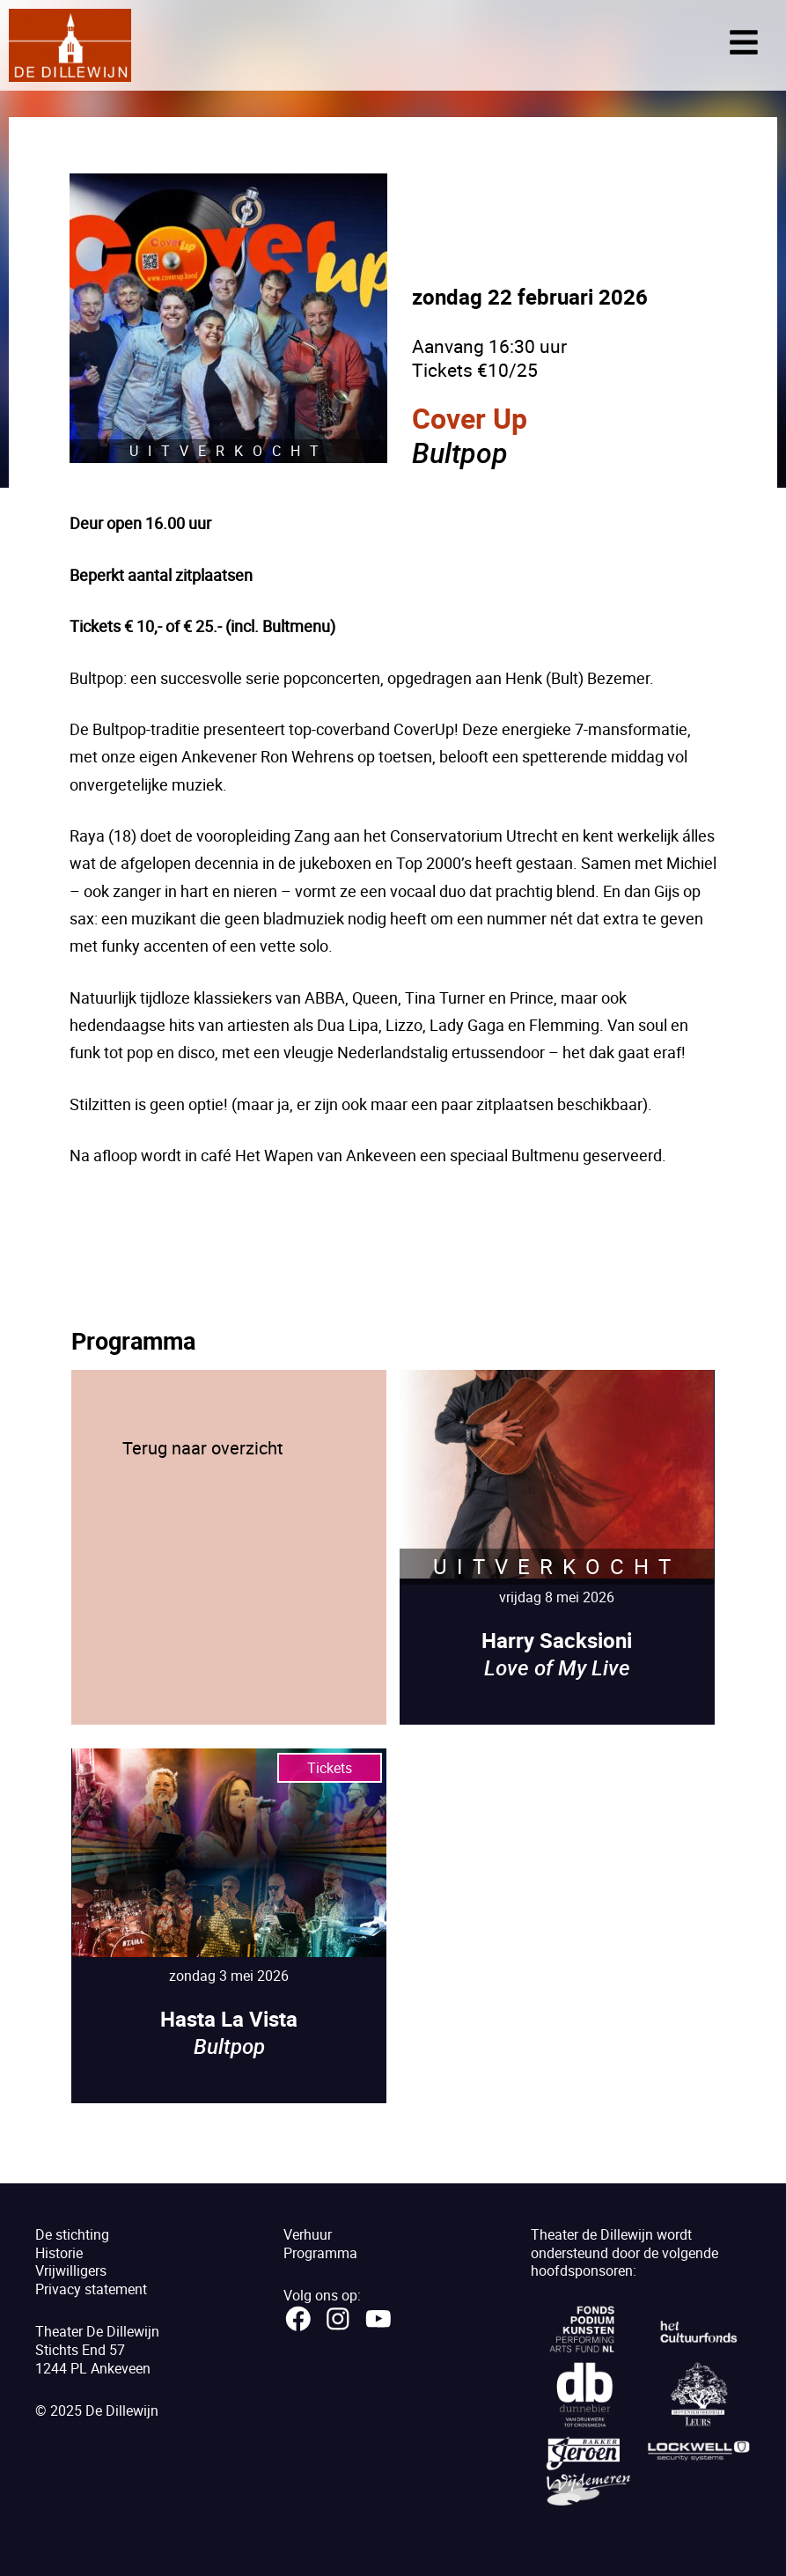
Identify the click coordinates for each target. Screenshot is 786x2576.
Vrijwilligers (71, 2270)
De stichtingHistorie (72, 2244)
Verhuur (307, 2234)
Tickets (329, 1767)
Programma (320, 2253)
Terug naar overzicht (202, 1448)
